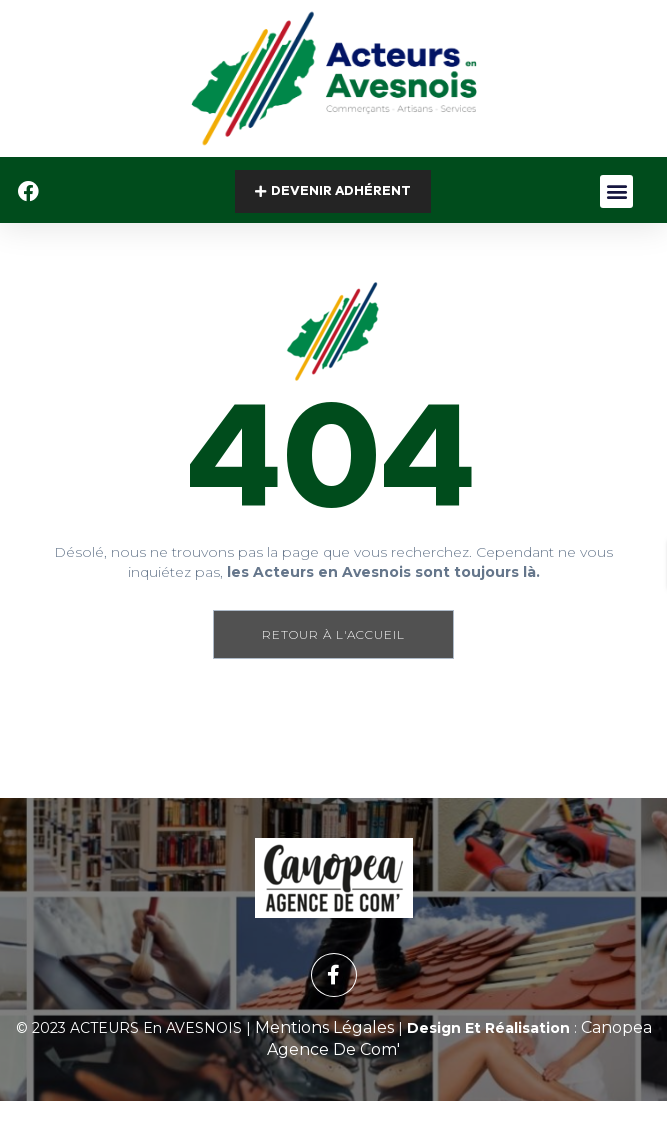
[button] (616, 191)
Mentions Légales (324, 1027)
